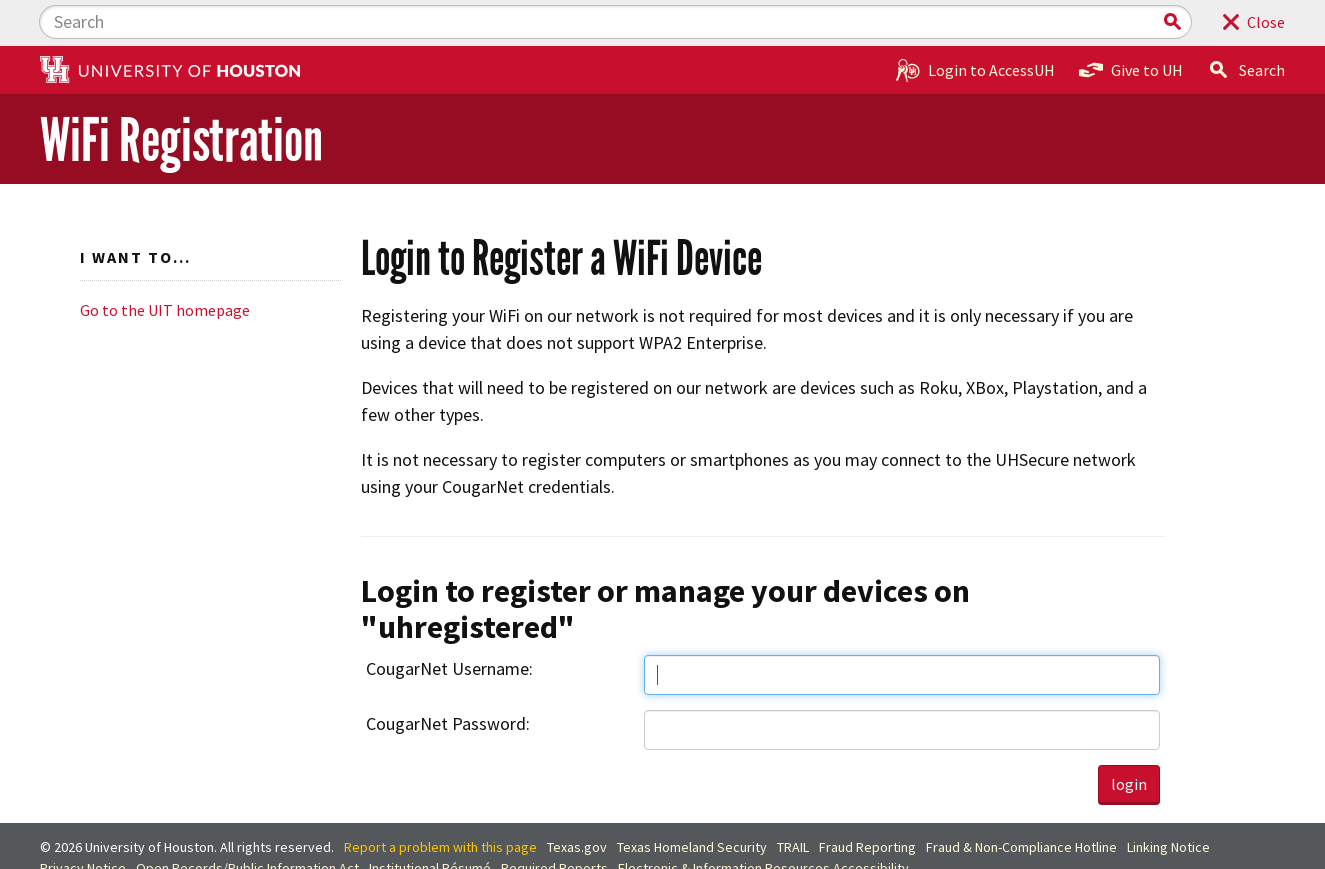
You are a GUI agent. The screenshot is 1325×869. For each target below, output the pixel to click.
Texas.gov (577, 802)
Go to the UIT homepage (165, 264)
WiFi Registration (181, 94)
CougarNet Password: (448, 677)
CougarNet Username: (449, 622)
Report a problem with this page (440, 802)
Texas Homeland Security (692, 802)
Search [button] (1246, 24)
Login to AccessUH (975, 24)
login (1129, 738)
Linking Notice (1168, 802)
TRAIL (793, 802)
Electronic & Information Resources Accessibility (763, 823)
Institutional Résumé (430, 823)
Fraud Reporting (867, 802)
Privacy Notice (83, 823)
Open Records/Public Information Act (247, 823)
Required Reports (554, 823)
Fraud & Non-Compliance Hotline (1021, 802)
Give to (1131, 24)
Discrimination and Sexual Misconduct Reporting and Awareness (230, 844)
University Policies (486, 844)
